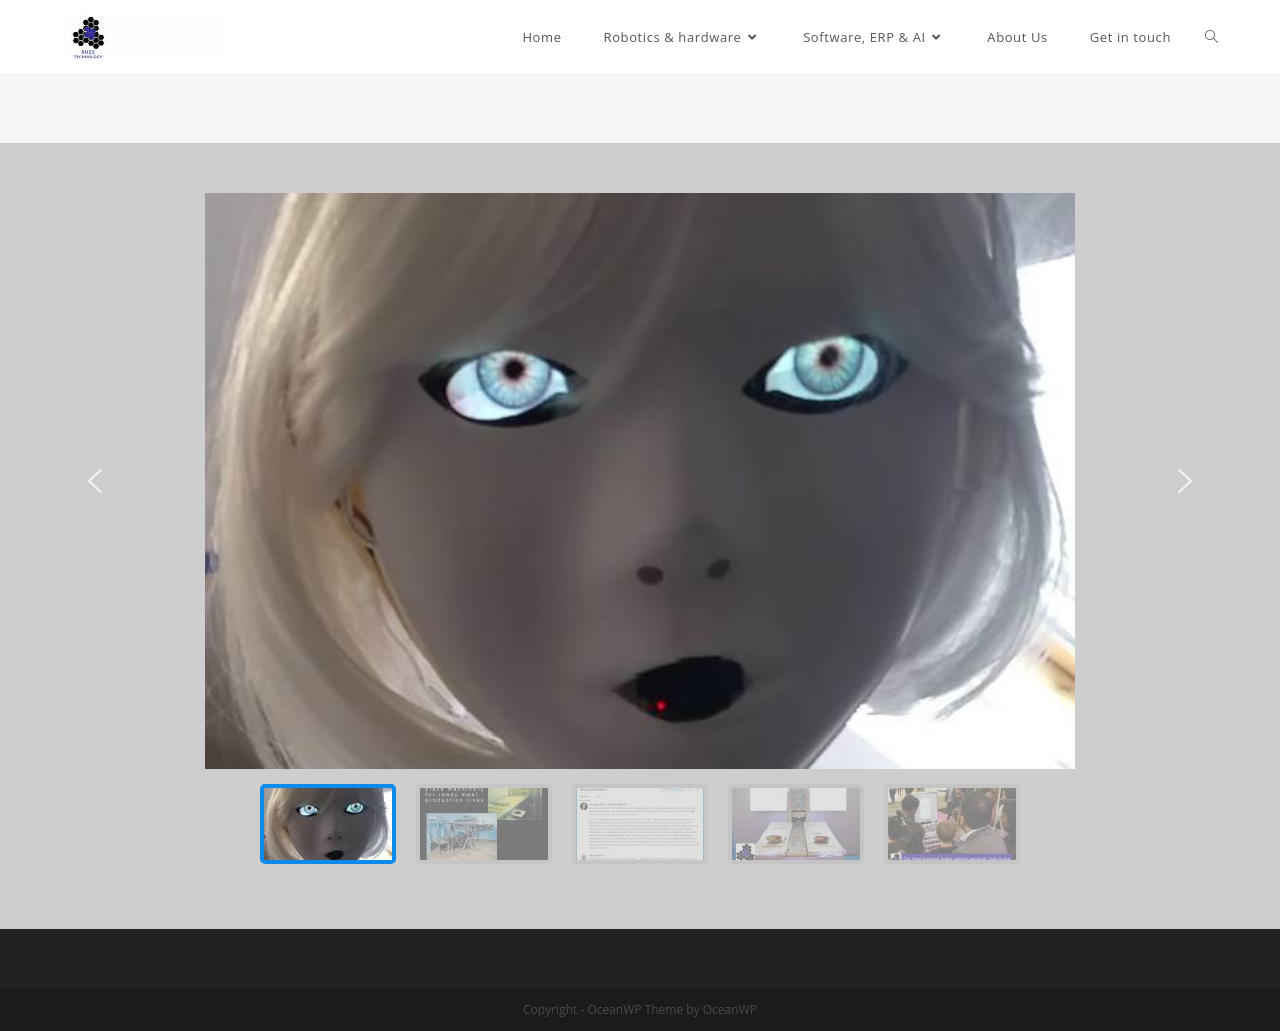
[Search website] (1211, 37)
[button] (95, 481)
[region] (640, 536)
